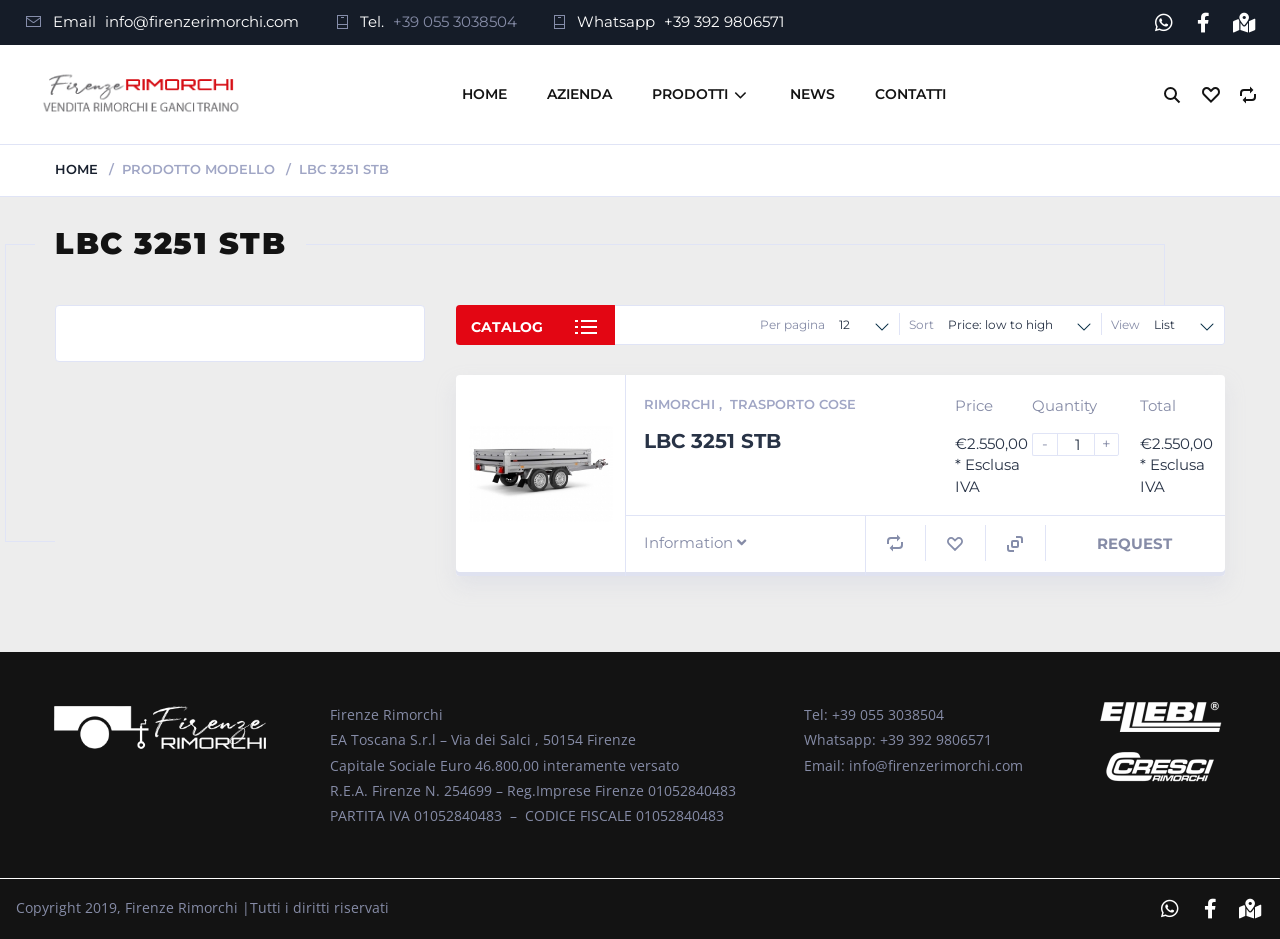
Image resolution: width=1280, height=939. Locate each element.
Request (1134, 543)
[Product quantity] (1084, 444)
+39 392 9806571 (724, 21)
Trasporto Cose (793, 404)
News (812, 94)
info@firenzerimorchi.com (202, 21)
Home (484, 94)
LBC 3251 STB (712, 440)
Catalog (507, 327)
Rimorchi (681, 404)
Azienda (579, 94)
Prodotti (690, 94)
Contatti (910, 94)
